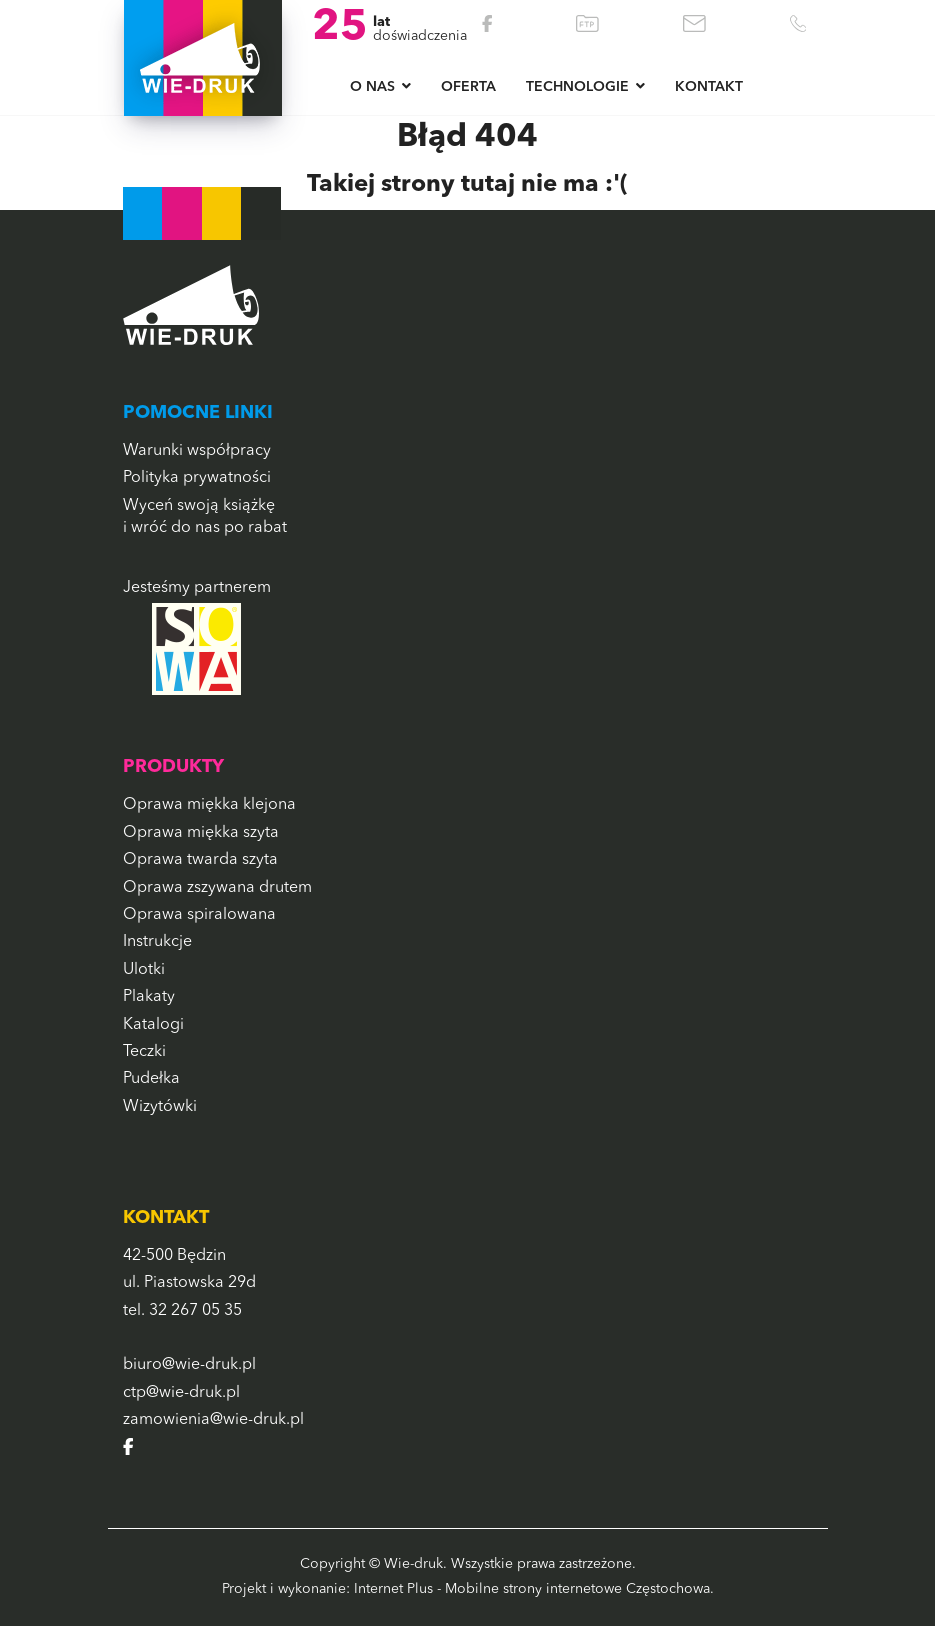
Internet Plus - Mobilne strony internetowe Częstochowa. (534, 1589)
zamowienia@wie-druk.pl (213, 1420)
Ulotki (144, 970)
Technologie (577, 87)
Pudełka (151, 1079)
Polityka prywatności (197, 478)
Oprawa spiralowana (199, 915)
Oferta (468, 87)
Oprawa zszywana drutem (217, 888)
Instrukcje (157, 942)
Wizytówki (160, 1107)
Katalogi (153, 1025)
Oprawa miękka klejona (209, 805)
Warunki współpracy (197, 451)
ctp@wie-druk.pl (181, 1393)
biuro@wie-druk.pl (189, 1365)
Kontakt (709, 87)
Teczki (144, 1052)
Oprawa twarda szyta (200, 860)
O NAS (372, 87)
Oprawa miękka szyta (201, 833)
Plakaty (149, 997)
